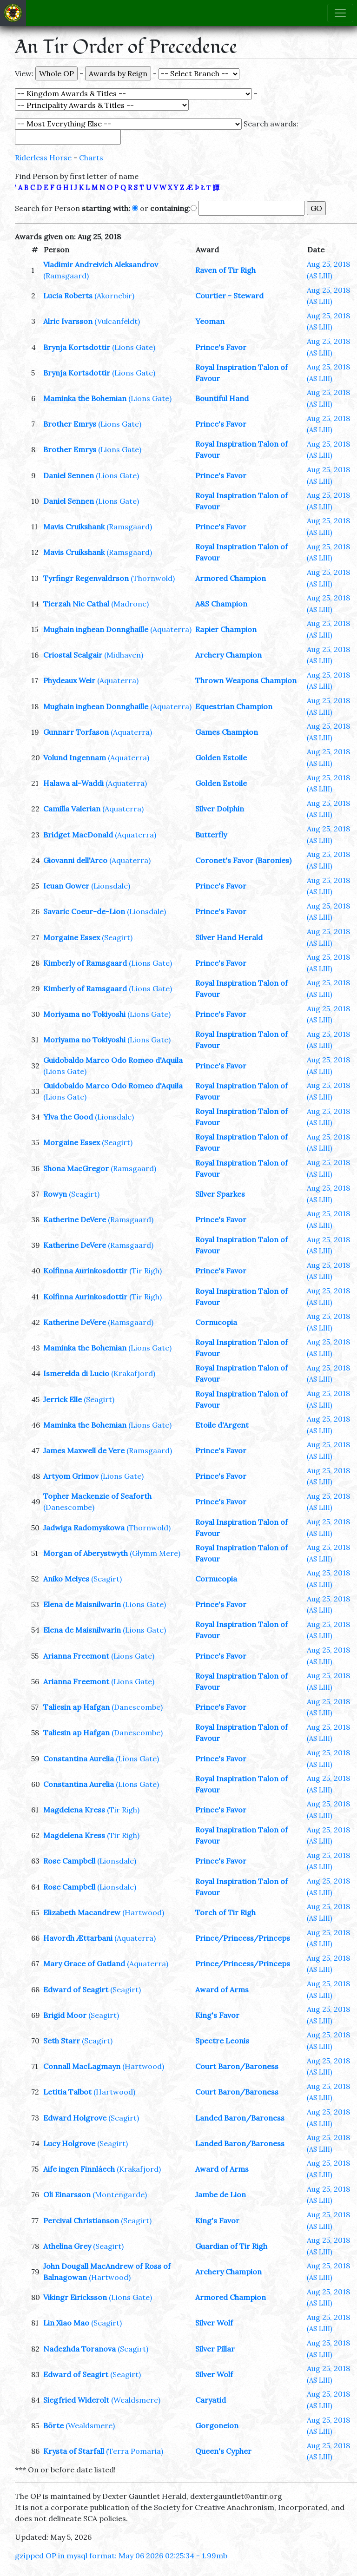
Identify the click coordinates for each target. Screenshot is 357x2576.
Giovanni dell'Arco (75, 860)
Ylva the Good (68, 1116)
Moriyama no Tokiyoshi (84, 1014)
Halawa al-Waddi (73, 783)
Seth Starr (61, 2040)
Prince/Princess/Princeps (242, 1938)
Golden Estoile (221, 757)
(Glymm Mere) (155, 1553)
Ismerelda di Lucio (76, 1373)
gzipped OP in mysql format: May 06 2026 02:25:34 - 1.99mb (121, 2555)
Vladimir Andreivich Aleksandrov (100, 264)
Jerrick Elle (62, 1399)
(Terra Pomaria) (134, 2451)
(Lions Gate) (133, 347)
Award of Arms (222, 1989)
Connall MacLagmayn (81, 2066)
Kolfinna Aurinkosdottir (85, 1270)
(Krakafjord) (133, 1373)
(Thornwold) (153, 578)
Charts (91, 157)
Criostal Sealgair (72, 654)
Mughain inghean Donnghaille (95, 629)
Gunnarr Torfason (76, 732)
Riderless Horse (43, 157)
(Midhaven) (123, 654)
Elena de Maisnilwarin (82, 1604)
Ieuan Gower (66, 885)
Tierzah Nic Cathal (76, 603)
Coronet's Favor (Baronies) (243, 860)
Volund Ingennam (74, 757)
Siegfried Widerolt (76, 2400)
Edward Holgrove (74, 2117)
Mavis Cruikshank (74, 526)
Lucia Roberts (68, 295)
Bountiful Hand (222, 398)
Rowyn (55, 1194)
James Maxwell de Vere (84, 1450)
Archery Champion (228, 654)
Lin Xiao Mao (66, 2322)
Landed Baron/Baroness (239, 2117)
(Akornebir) (114, 295)
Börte (53, 2425)
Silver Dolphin (219, 808)
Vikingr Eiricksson (75, 2297)
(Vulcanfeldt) (117, 321)
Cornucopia (216, 1322)
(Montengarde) (120, 2194)
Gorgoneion (216, 2425)
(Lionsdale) (110, 885)
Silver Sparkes (220, 1194)
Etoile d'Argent (222, 1425)
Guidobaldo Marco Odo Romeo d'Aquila (113, 1060)
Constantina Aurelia (78, 1758)
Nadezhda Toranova (79, 2348)
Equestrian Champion (233, 706)
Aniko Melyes (66, 1578)
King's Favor (217, 2015)
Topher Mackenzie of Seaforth (97, 1496)
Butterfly (211, 834)
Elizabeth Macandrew (81, 1912)
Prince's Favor (220, 347)
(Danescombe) (68, 1507)
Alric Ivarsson (68, 321)
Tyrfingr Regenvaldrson (86, 578)
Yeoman (210, 321)
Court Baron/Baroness (236, 2066)
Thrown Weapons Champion (246, 680)
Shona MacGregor (76, 1168)
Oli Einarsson (67, 2194)
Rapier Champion (226, 629)
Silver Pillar (215, 2348)
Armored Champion (230, 578)
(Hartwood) (143, 1912)
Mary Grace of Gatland (84, 1963)
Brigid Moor (64, 2015)
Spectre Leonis (222, 2040)
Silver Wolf (214, 2322)
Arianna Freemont (76, 1655)
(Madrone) (130, 603)
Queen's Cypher (223, 2451)
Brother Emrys (69, 423)
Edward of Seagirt (75, 1989)
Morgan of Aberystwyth (85, 1553)
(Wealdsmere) (135, 2400)
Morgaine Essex (71, 937)
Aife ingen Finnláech (79, 2169)
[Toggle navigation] (340, 13)
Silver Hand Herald (229, 937)
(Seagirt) (117, 937)
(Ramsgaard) (66, 275)
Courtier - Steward (229, 295)
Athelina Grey (67, 2246)
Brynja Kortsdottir (76, 347)
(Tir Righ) (145, 1270)
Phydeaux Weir (69, 680)
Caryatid (210, 2400)
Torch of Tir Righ (225, 1912)
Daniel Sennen (68, 475)
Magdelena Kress (74, 1809)
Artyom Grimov (71, 1476)
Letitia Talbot (67, 2091)
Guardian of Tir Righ (231, 2246)
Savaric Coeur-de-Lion (84, 911)
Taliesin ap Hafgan (76, 1707)
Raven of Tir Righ (225, 270)
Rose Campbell (69, 1860)
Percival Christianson (81, 2220)
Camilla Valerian (71, 808)
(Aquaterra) (171, 629)
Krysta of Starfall (73, 2451)
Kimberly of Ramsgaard (85, 963)
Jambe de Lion (220, 2194)
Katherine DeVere (74, 1219)
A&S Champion (221, 603)
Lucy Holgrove (69, 2143)
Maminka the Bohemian (84, 398)
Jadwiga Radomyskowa (84, 1527)
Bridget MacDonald (78, 834)
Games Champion (226, 732)
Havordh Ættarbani (77, 1938)
